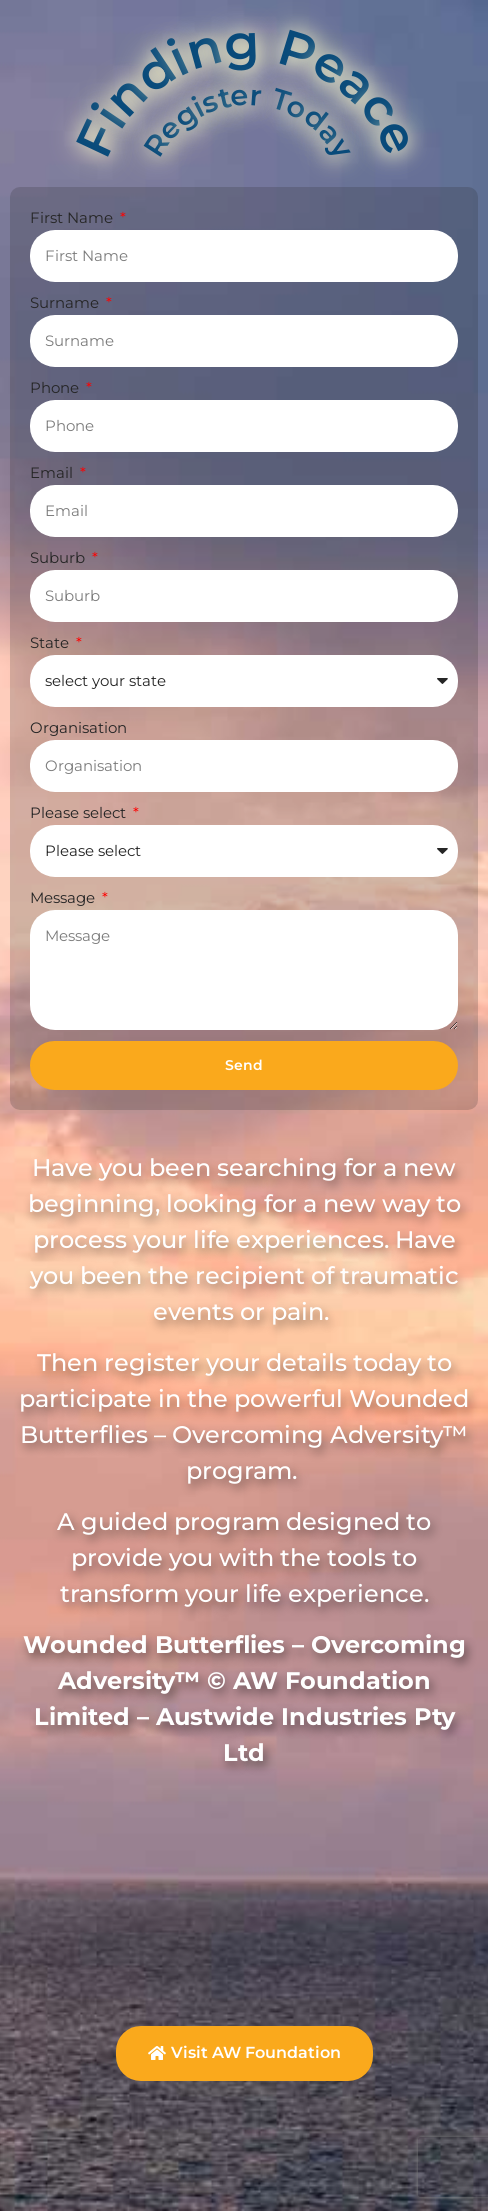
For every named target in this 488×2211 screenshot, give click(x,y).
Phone (56, 387)
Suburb (59, 557)
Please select (80, 812)
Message (64, 897)
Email (53, 472)
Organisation (78, 727)
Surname (66, 302)
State (51, 642)
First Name (73, 217)
